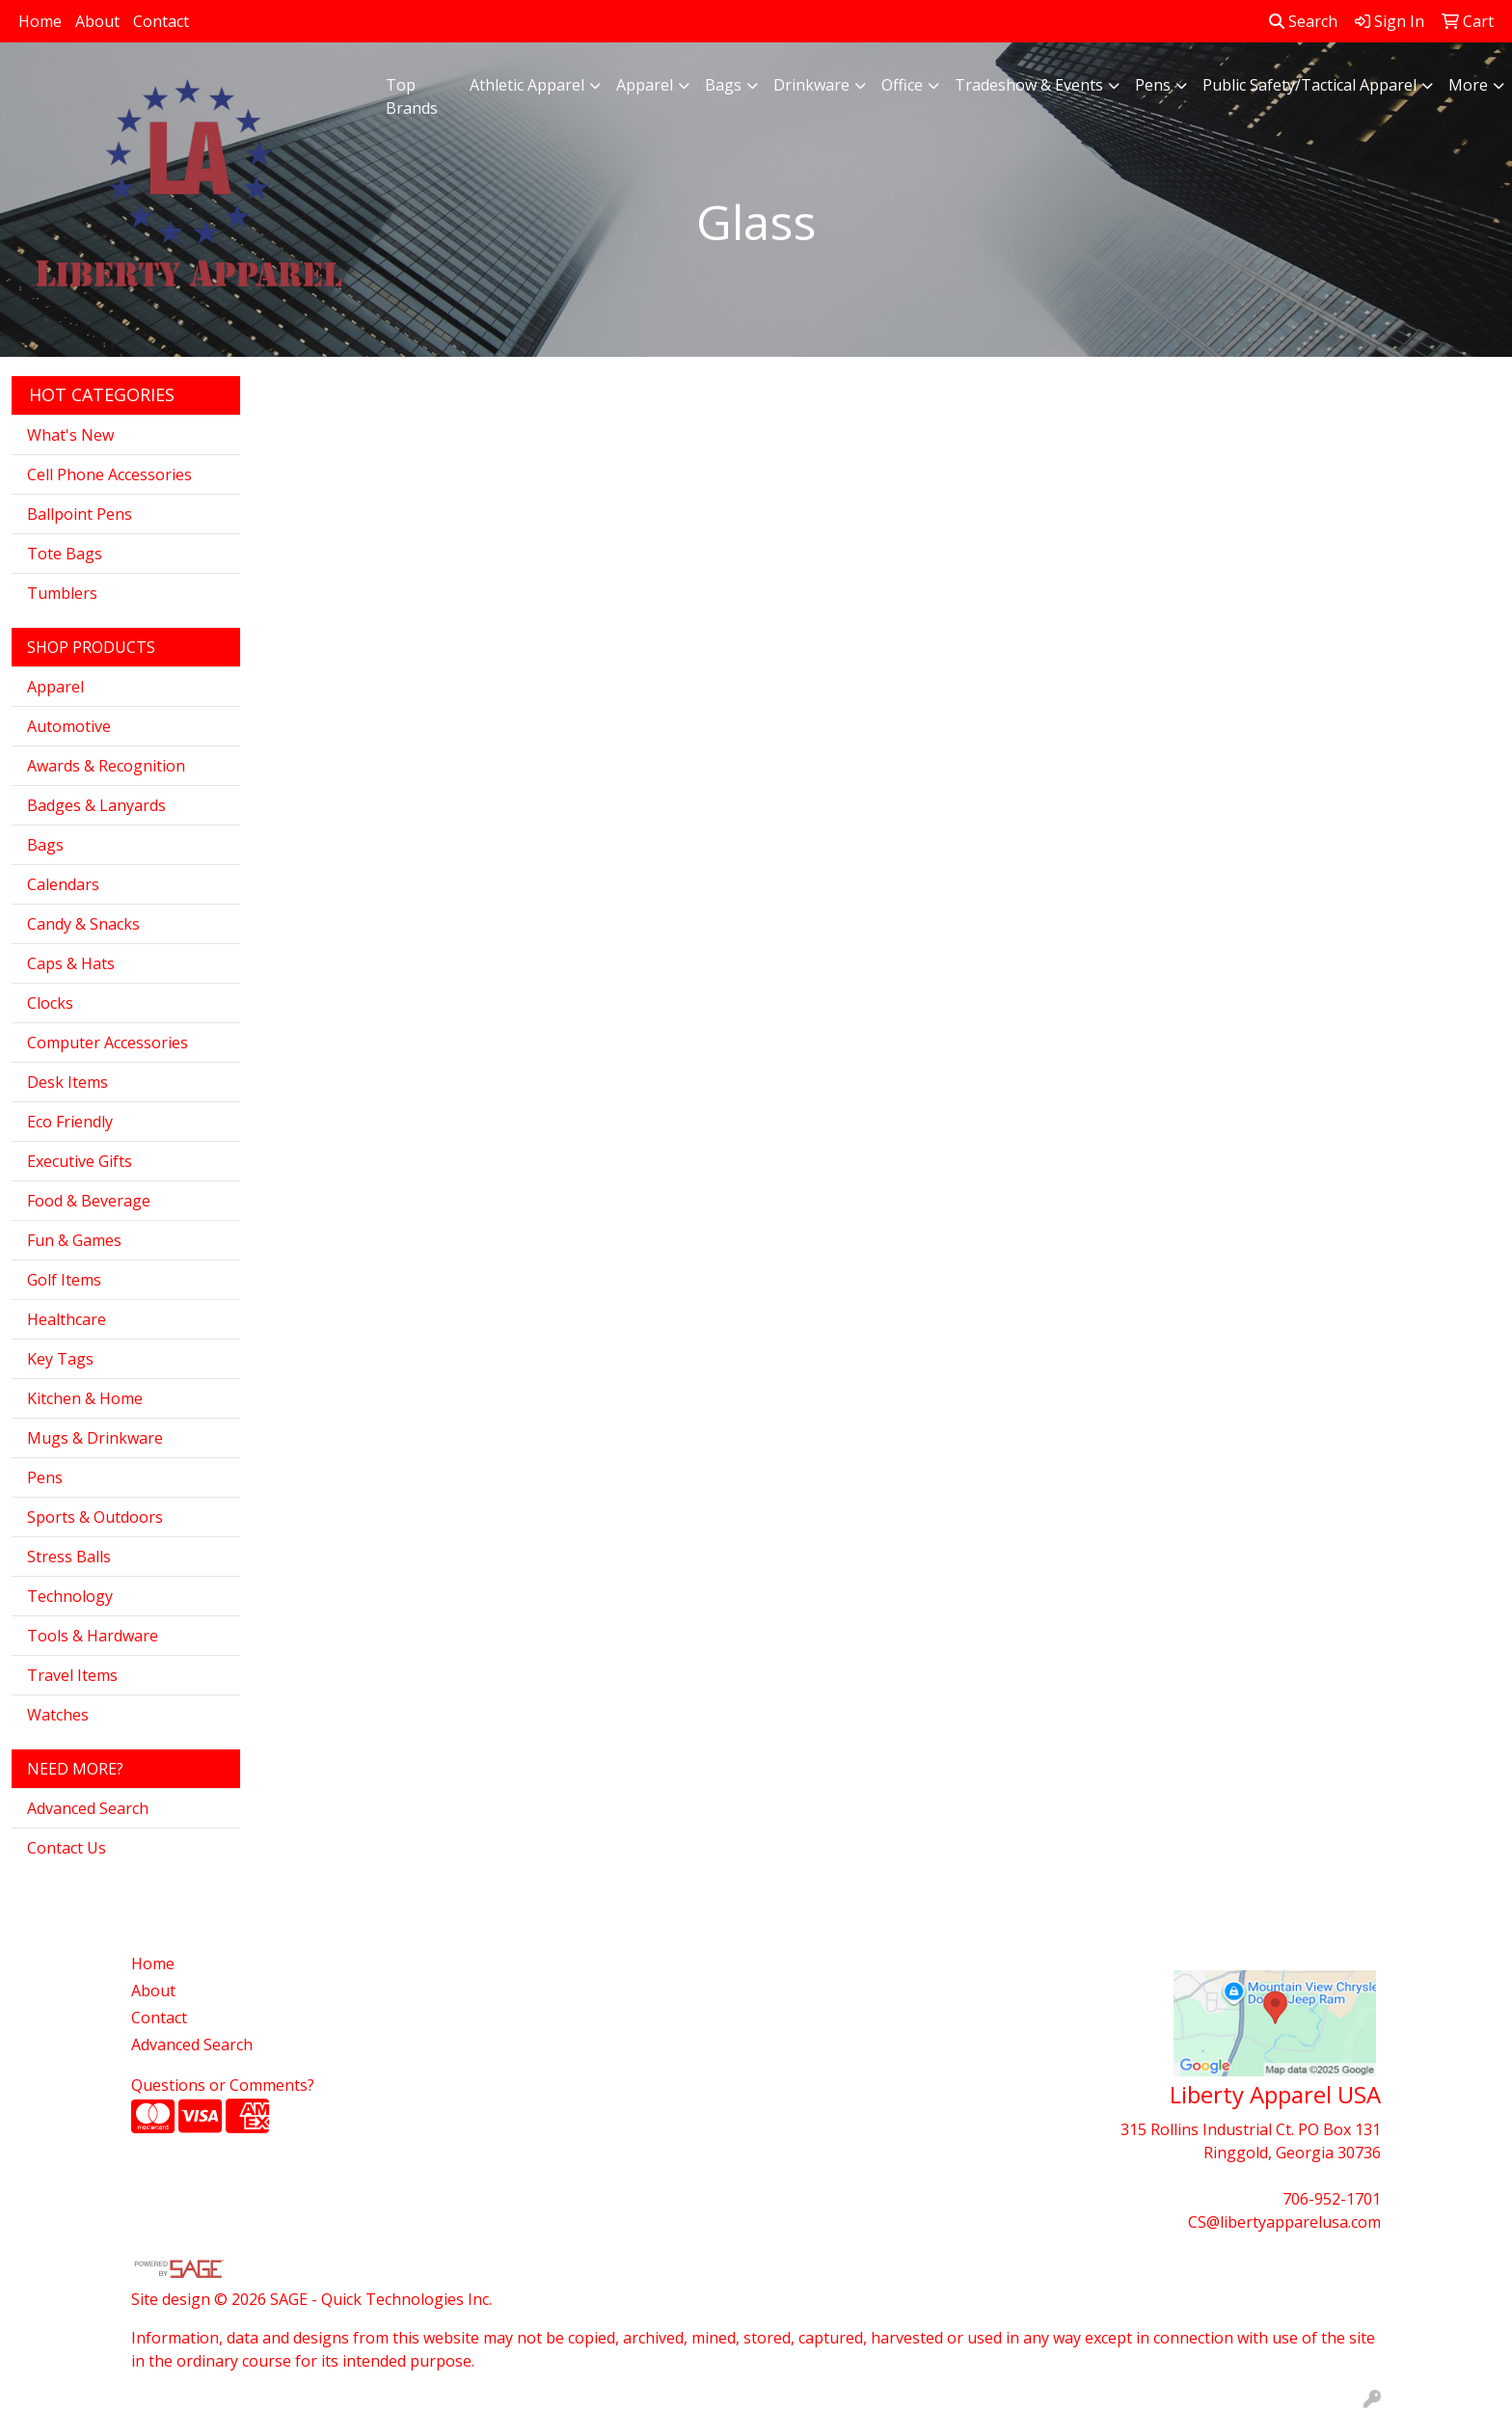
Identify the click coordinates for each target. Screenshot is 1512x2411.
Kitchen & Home (85, 1398)
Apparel (644, 84)
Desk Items (67, 1082)
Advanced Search (87, 1808)
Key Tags (60, 1358)
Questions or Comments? (222, 2085)
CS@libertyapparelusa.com (1284, 2222)
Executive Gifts (79, 1161)
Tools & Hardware (92, 1635)
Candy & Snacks (83, 924)
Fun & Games (74, 1240)
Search (1303, 21)
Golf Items (64, 1279)
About (97, 21)
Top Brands (412, 96)
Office (902, 84)
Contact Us (66, 1847)
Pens (1153, 84)
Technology (70, 1596)
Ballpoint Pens (79, 514)
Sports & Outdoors (95, 1517)
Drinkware (811, 84)
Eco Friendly (70, 1121)
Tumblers (62, 593)
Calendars (63, 884)
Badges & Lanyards (96, 805)
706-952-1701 (1331, 2198)
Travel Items (72, 1675)
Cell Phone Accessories (109, 474)
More (1468, 84)
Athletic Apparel (527, 84)
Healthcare (66, 1319)
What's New (70, 435)
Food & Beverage (88, 1200)
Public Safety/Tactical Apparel (1309, 84)
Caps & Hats (71, 963)
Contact (161, 21)
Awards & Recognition (106, 765)
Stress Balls (69, 1556)
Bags (723, 84)
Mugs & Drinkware (95, 1438)
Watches (58, 1714)
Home (40, 21)
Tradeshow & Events (1029, 84)
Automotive (69, 726)
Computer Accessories (107, 1042)
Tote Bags (64, 553)
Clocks (50, 1003)
